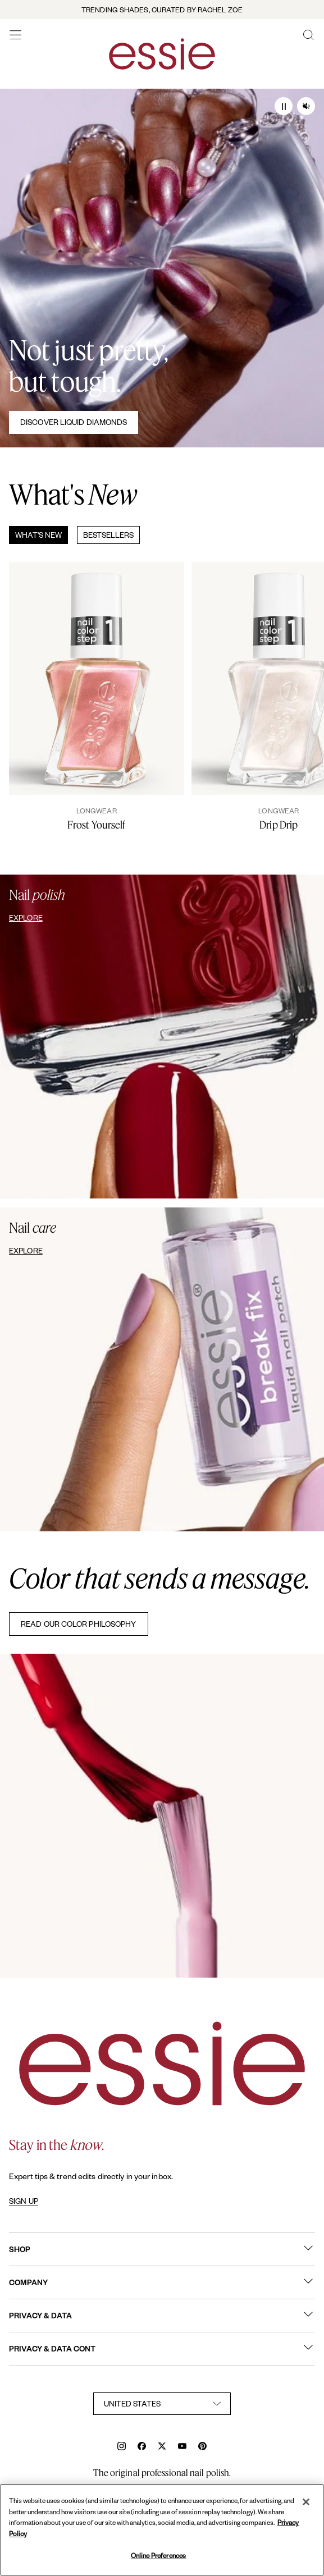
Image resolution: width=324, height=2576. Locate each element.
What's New (38, 534)
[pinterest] (202, 2447)
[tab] (34, 535)
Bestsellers (108, 534)
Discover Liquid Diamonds (73, 422)
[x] (162, 2447)
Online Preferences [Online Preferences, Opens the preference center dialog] (158, 2555)
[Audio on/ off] (306, 106)
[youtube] (182, 2447)
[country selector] (162, 2403)
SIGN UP (23, 2201)
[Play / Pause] (284, 106)
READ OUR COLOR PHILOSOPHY (78, 1623)
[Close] (306, 2502)
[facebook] (142, 2447)
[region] (162, 2530)
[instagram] (121, 2447)
